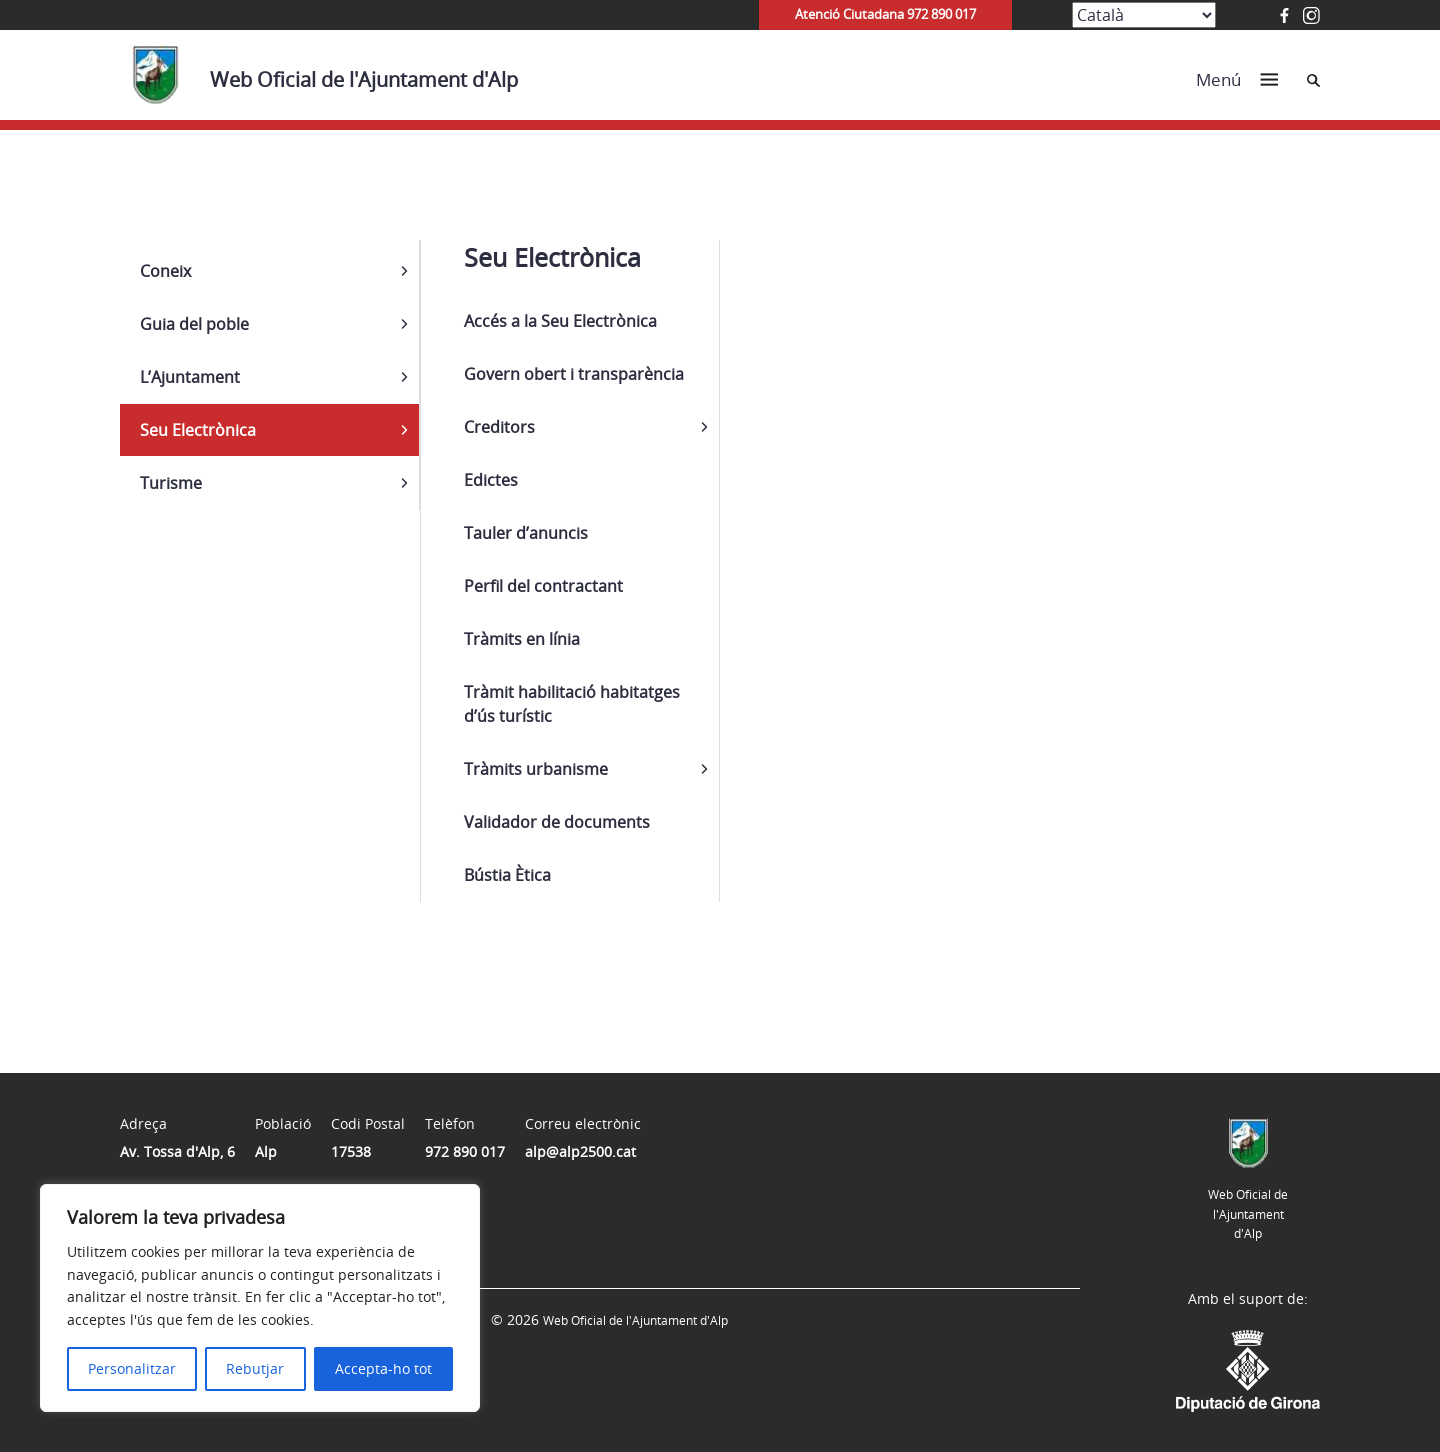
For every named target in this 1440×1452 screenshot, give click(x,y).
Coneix (165, 271)
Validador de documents (557, 822)
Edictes (491, 480)
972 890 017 (465, 1151)
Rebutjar (255, 1368)
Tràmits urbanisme (536, 769)
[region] (260, 1298)
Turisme (171, 483)
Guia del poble (194, 324)
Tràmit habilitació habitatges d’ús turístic (572, 704)
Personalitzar (132, 1368)
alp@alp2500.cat (580, 1151)
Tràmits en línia (522, 639)
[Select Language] (1144, 15)
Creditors (499, 427)
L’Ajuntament (190, 377)
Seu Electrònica (198, 430)
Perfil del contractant (543, 586)
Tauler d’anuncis (526, 533)
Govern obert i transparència (574, 374)
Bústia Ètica (507, 875)
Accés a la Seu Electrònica (560, 321)
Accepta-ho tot (383, 1368)
